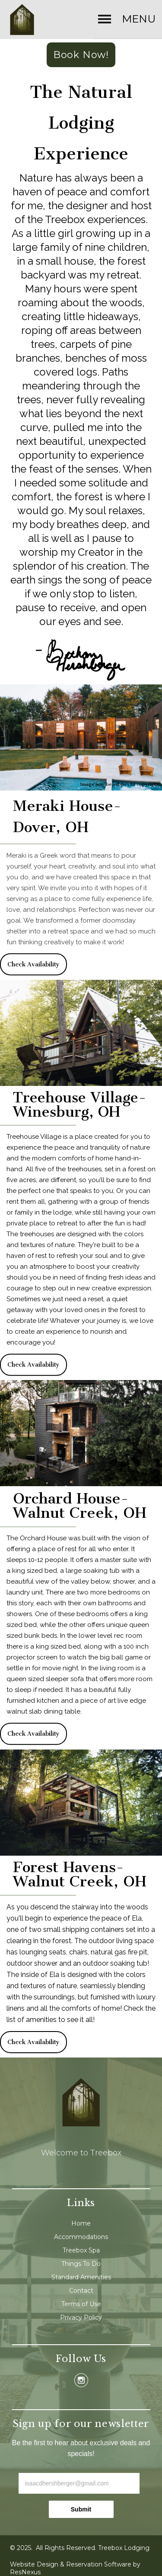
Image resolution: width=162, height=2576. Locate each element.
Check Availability (33, 964)
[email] (79, 2483)
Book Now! (81, 55)
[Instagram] (81, 2379)
